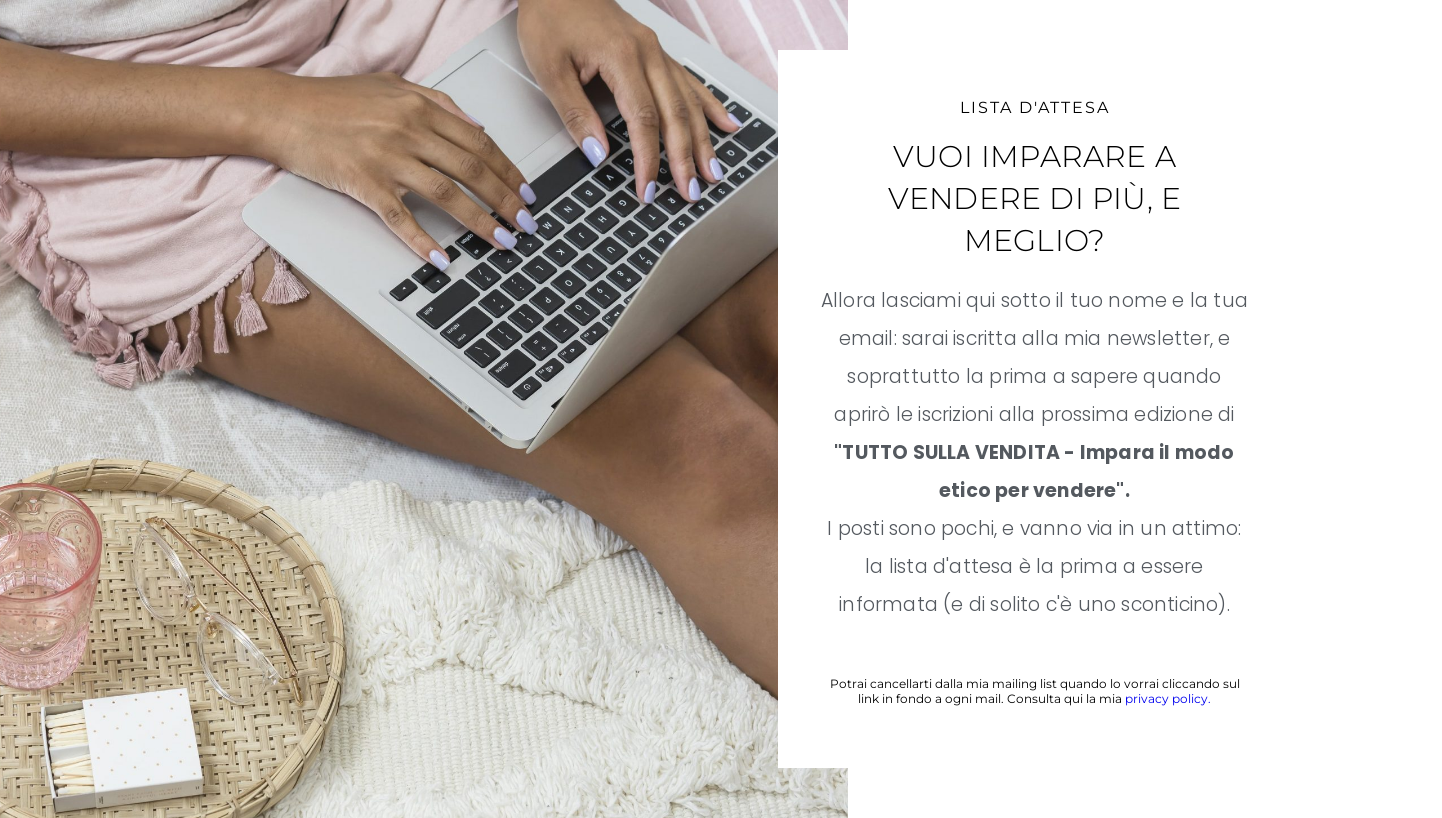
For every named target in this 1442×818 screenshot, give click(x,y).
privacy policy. (1168, 698)
